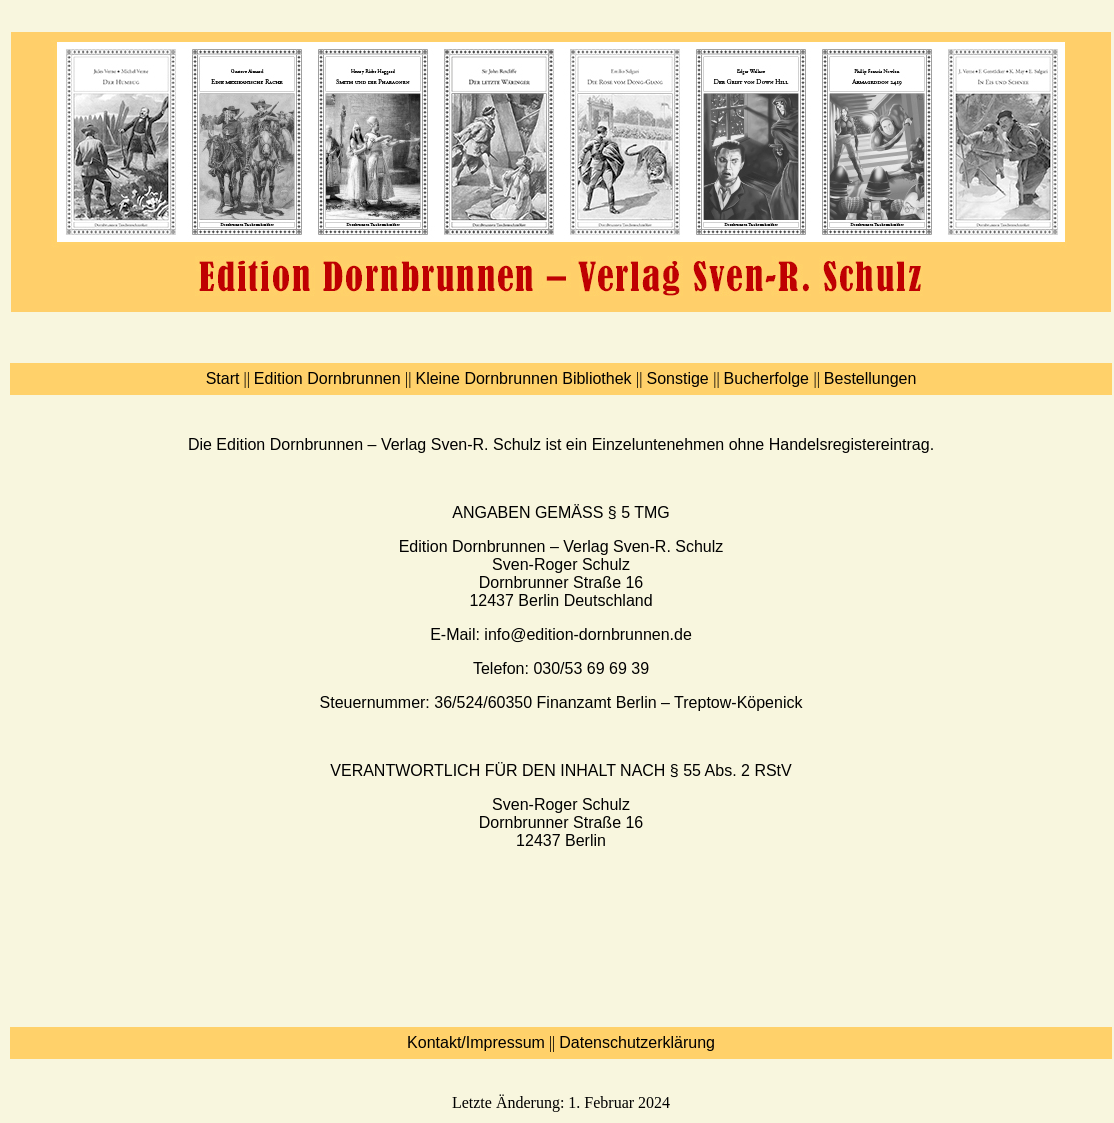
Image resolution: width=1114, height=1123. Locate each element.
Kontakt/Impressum (476, 1042)
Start (223, 378)
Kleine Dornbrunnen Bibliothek (525, 378)
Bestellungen (870, 378)
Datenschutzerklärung (637, 1042)
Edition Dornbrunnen (329, 378)
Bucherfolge (769, 378)
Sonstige (679, 378)
